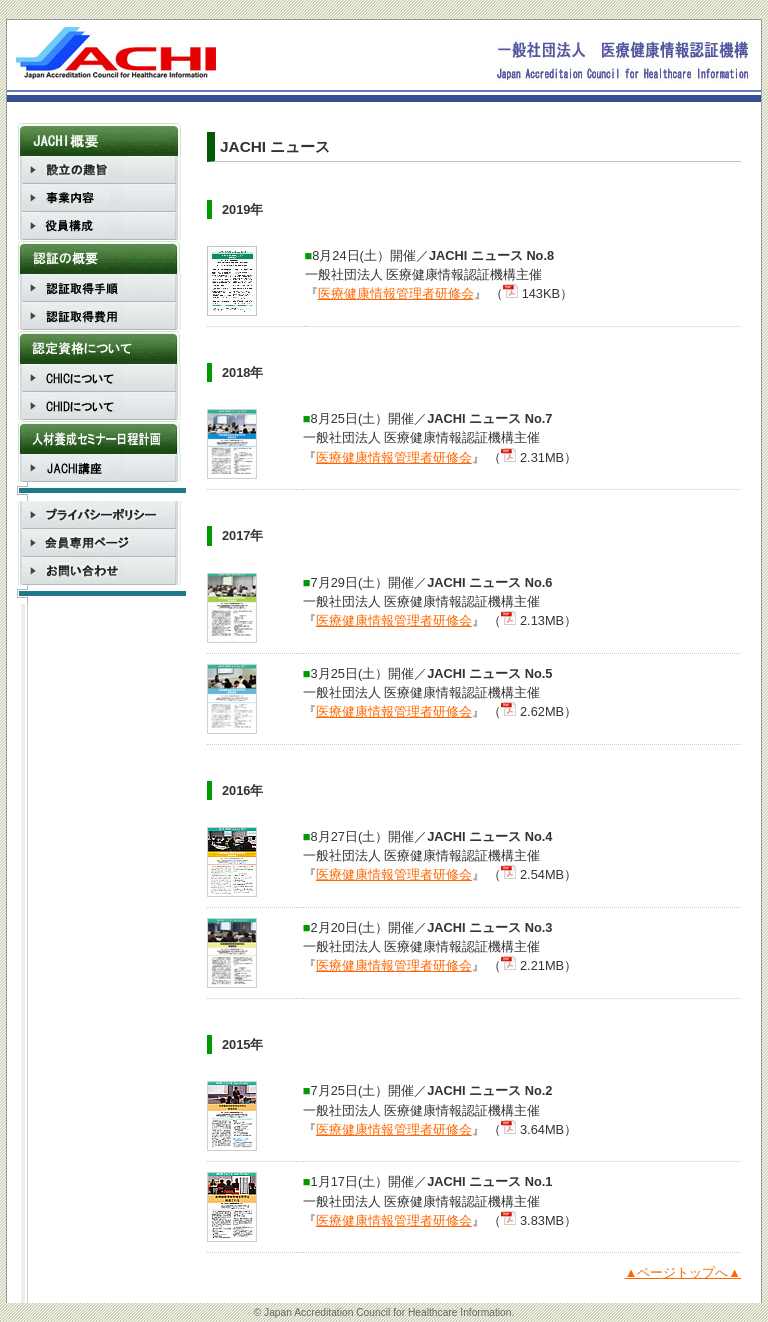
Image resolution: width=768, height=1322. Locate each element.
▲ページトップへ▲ (683, 1272)
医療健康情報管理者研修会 (396, 293)
